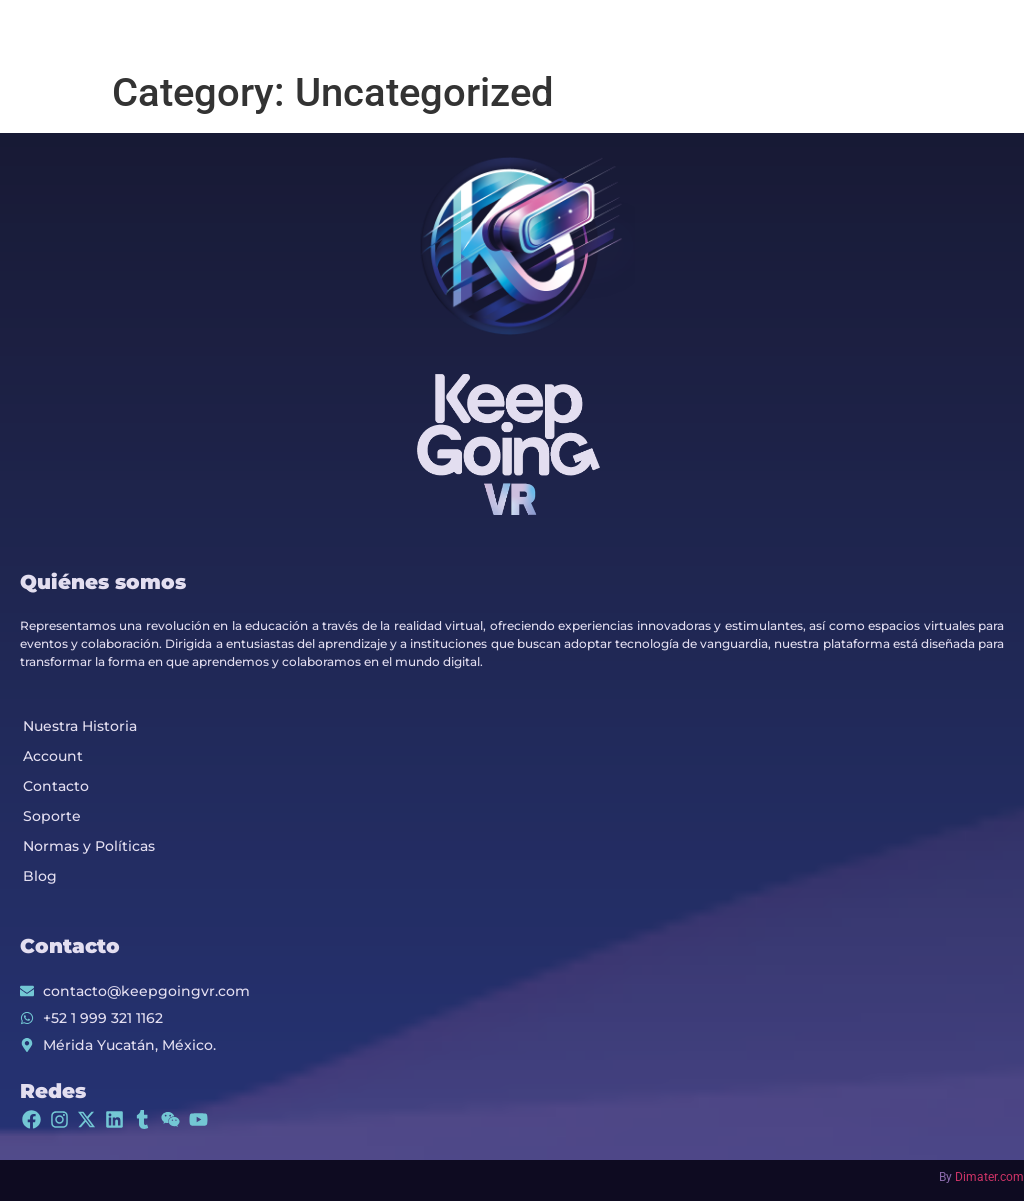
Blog (40, 876)
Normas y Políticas (89, 846)
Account (53, 756)
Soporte (52, 816)
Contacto (56, 786)
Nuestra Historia (80, 726)
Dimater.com (989, 1177)
